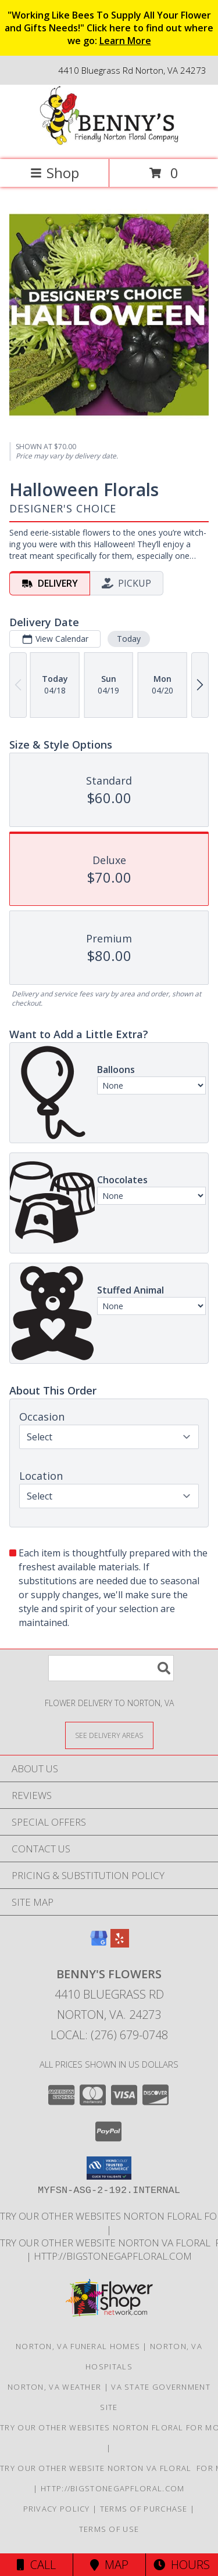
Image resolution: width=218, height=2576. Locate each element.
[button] (109, 2168)
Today (129, 638)
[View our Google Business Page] (99, 1943)
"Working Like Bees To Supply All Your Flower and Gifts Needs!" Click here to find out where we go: (109, 28)
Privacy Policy (56, 2508)
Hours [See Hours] (181, 2565)
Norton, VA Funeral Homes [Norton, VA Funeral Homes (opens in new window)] (78, 2346)
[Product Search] (111, 1668)
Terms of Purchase (144, 2508)
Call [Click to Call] (36, 2565)
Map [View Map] (109, 2565)
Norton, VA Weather (54, 2387)
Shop (54, 172)
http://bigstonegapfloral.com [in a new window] (113, 2256)
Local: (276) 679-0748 (109, 2035)
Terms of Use (109, 2529)
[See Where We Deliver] (109, 1734)
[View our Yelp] (119, 1943)
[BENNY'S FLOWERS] (109, 142)
